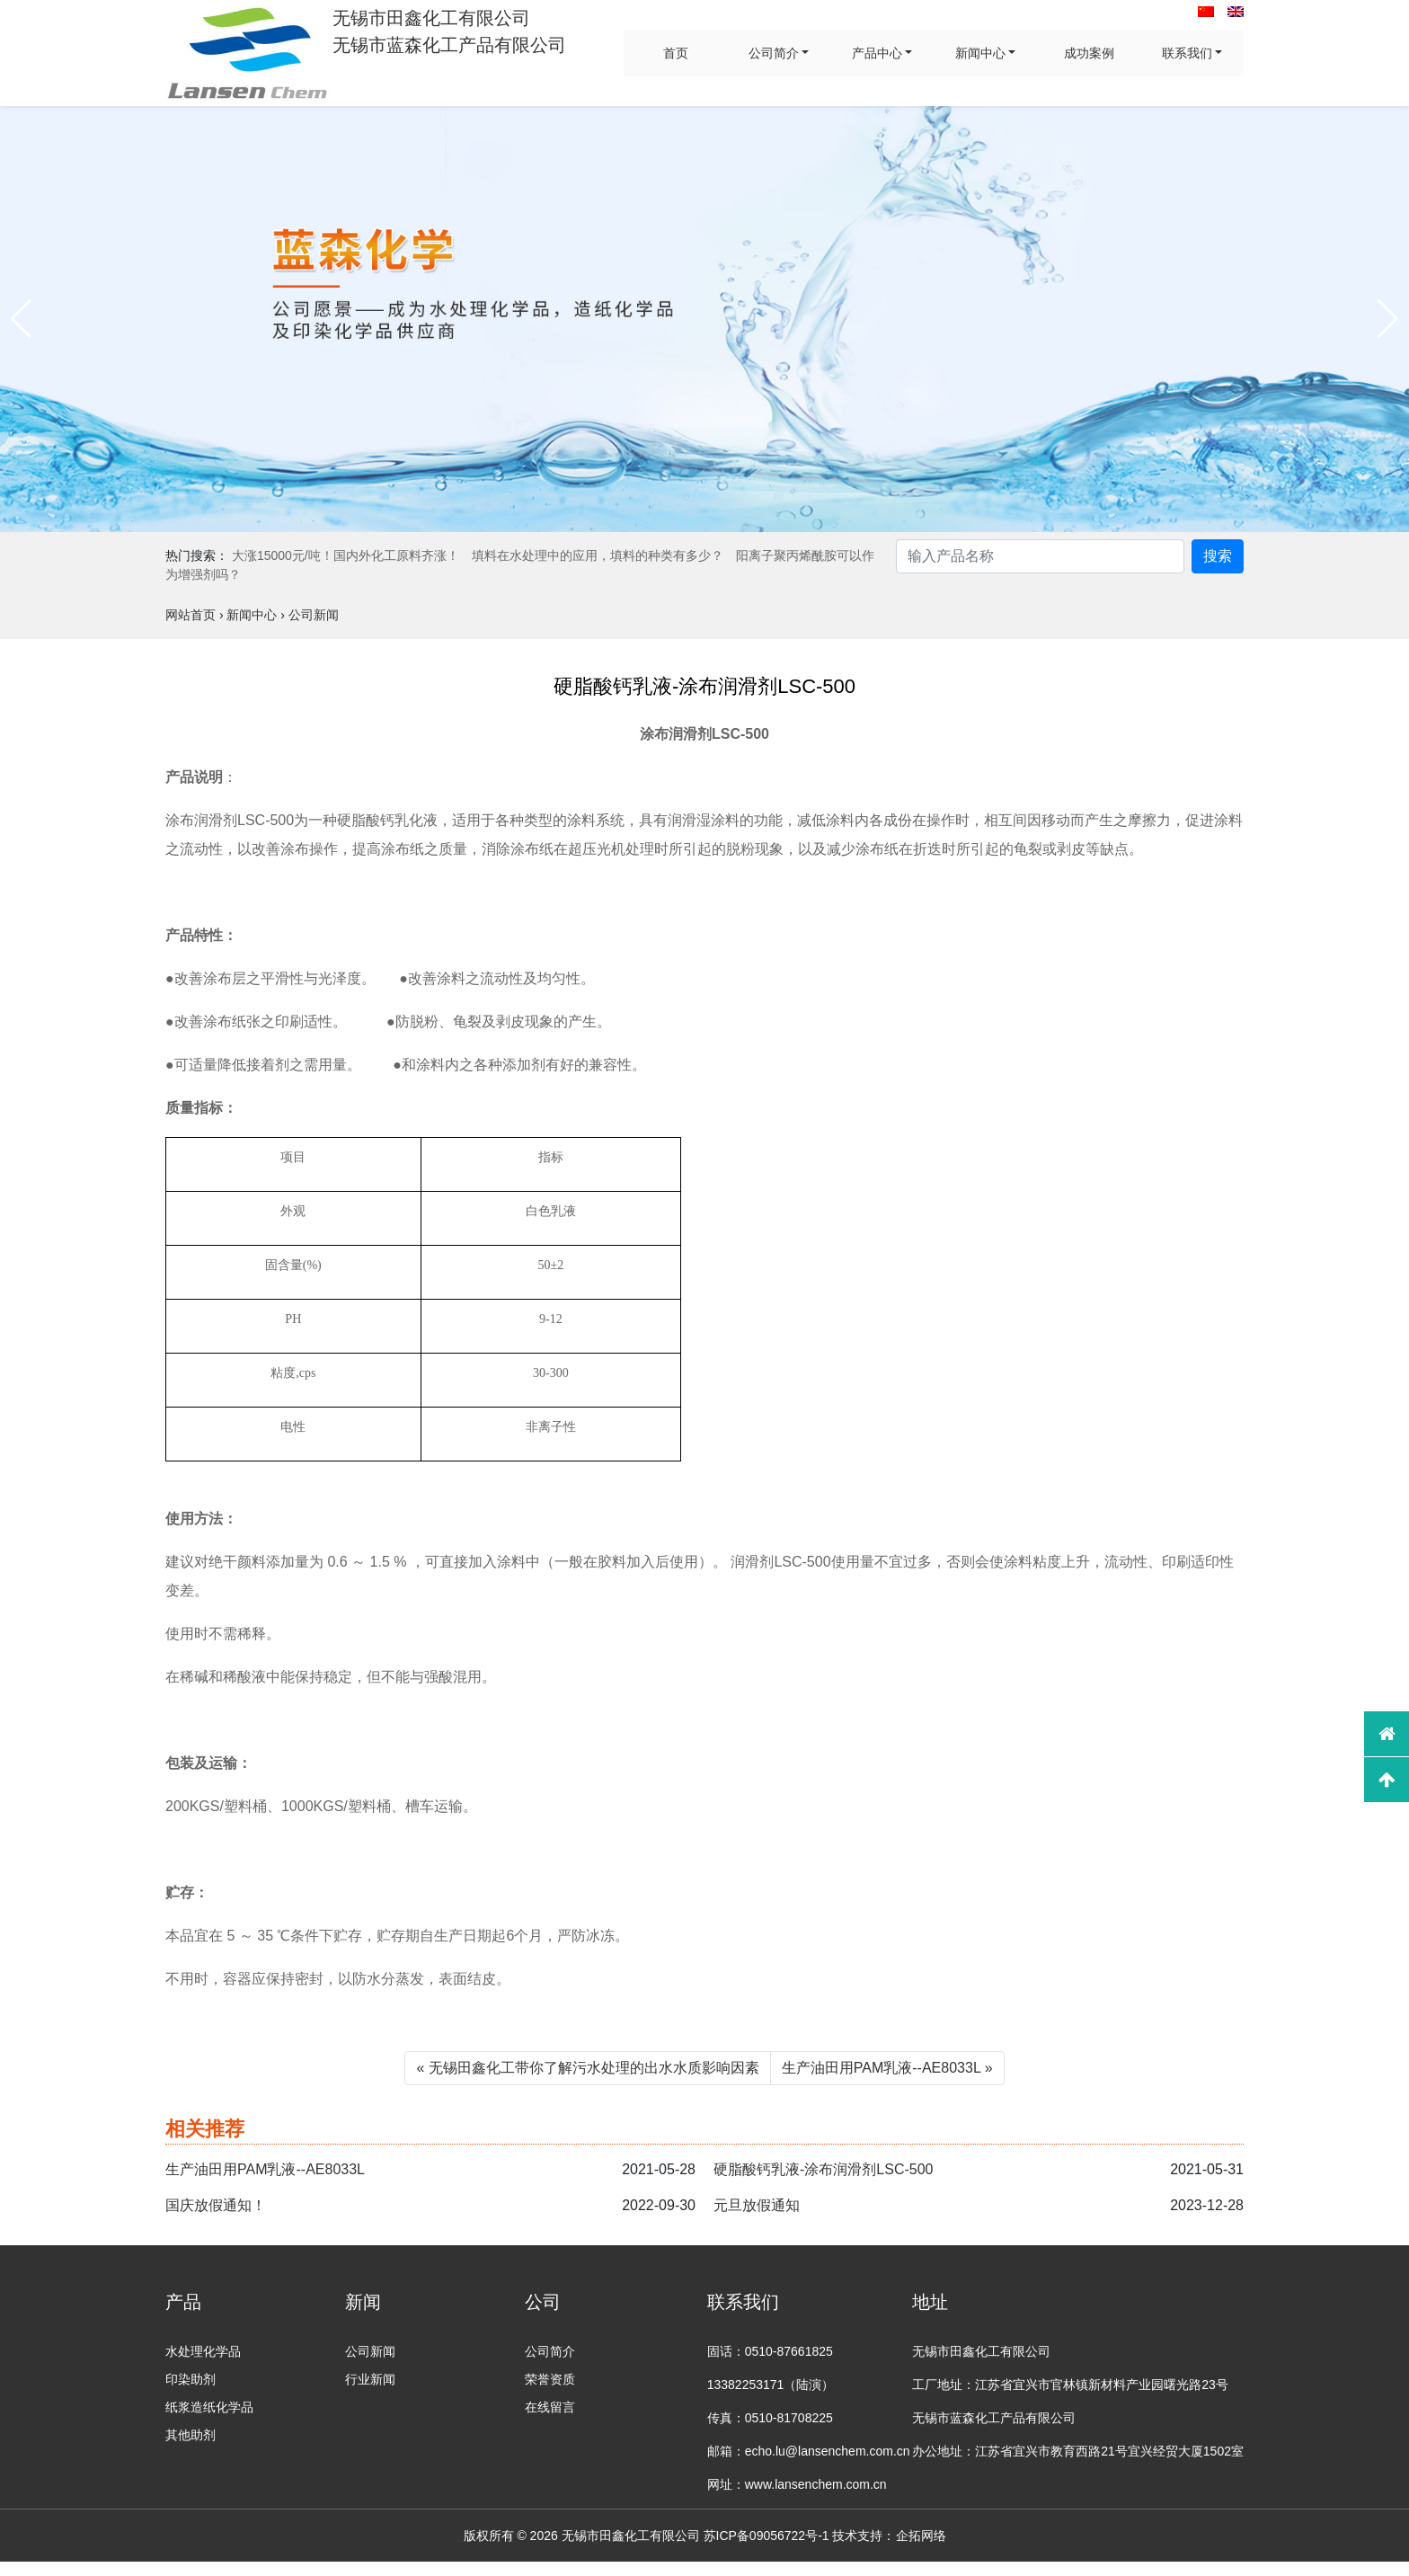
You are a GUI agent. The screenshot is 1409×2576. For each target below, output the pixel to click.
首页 (675, 53)
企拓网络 (921, 2535)
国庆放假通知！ (215, 2205)
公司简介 (774, 53)
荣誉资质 (550, 2379)
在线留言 (550, 2407)
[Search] (1040, 556)
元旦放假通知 (756, 2205)
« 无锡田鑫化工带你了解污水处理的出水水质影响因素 (587, 2067)
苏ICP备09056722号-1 (766, 2535)
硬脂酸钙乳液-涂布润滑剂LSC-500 (823, 2169)
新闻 (363, 2302)
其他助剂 (190, 2435)
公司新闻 (370, 2351)
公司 (543, 2302)
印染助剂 (190, 2379)
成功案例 (1089, 53)
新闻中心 (980, 53)
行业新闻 (370, 2379)
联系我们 (1187, 53)
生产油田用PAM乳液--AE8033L (265, 2169)
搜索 (1217, 556)
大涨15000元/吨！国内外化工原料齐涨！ (345, 555)
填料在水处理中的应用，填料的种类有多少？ (597, 555)
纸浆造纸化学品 (209, 2407)
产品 (183, 2302)
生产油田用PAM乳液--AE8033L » (887, 2067)
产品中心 (877, 53)
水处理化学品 (203, 2351)
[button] (21, 319)
